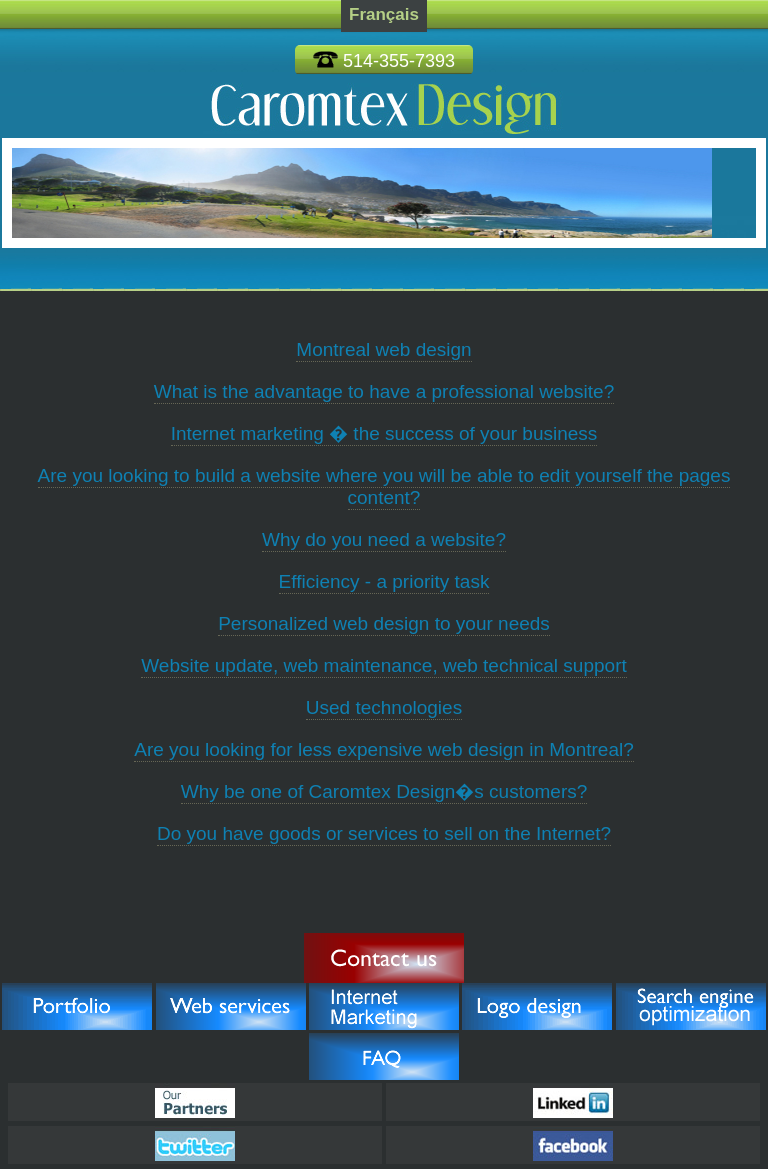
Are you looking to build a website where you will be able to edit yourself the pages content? (384, 486)
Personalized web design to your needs (384, 623)
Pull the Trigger (384, 958)
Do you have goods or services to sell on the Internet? (384, 833)
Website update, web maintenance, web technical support (384, 665)
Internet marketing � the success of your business (384, 433)
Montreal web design (383, 349)
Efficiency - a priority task (384, 581)
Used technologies (384, 707)
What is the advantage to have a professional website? (384, 391)
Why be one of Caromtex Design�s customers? (384, 791)
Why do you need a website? (384, 539)
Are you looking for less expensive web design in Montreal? (384, 749)
